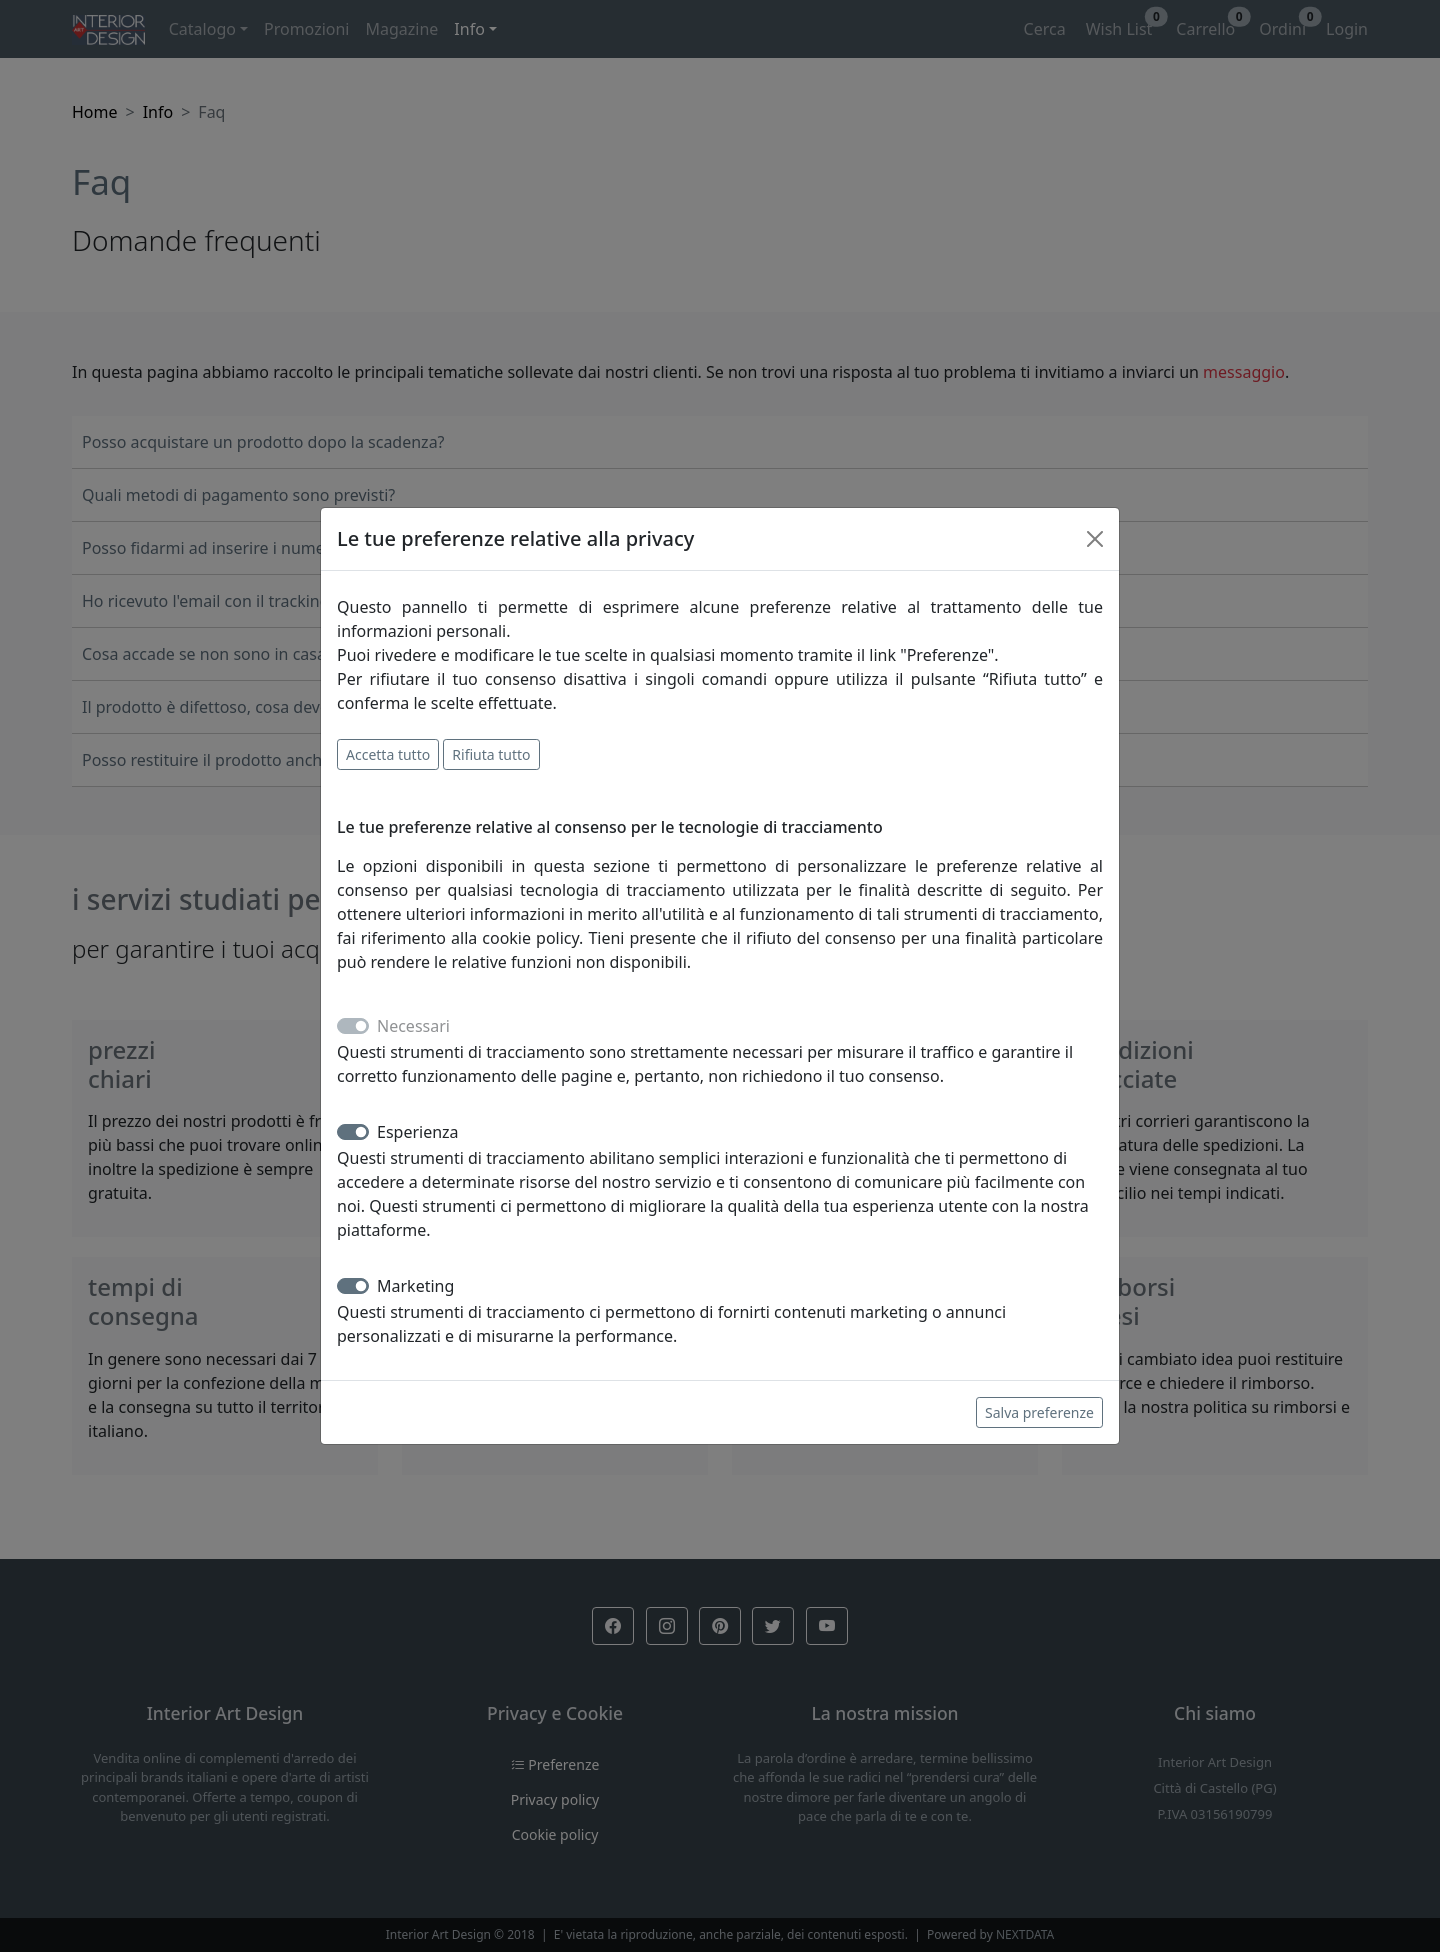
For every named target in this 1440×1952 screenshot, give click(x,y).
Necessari (413, 1026)
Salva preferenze (1039, 1412)
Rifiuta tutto (491, 754)
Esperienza (418, 1132)
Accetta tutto (388, 754)
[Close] (1095, 539)
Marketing (415, 1286)
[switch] (353, 1132)
